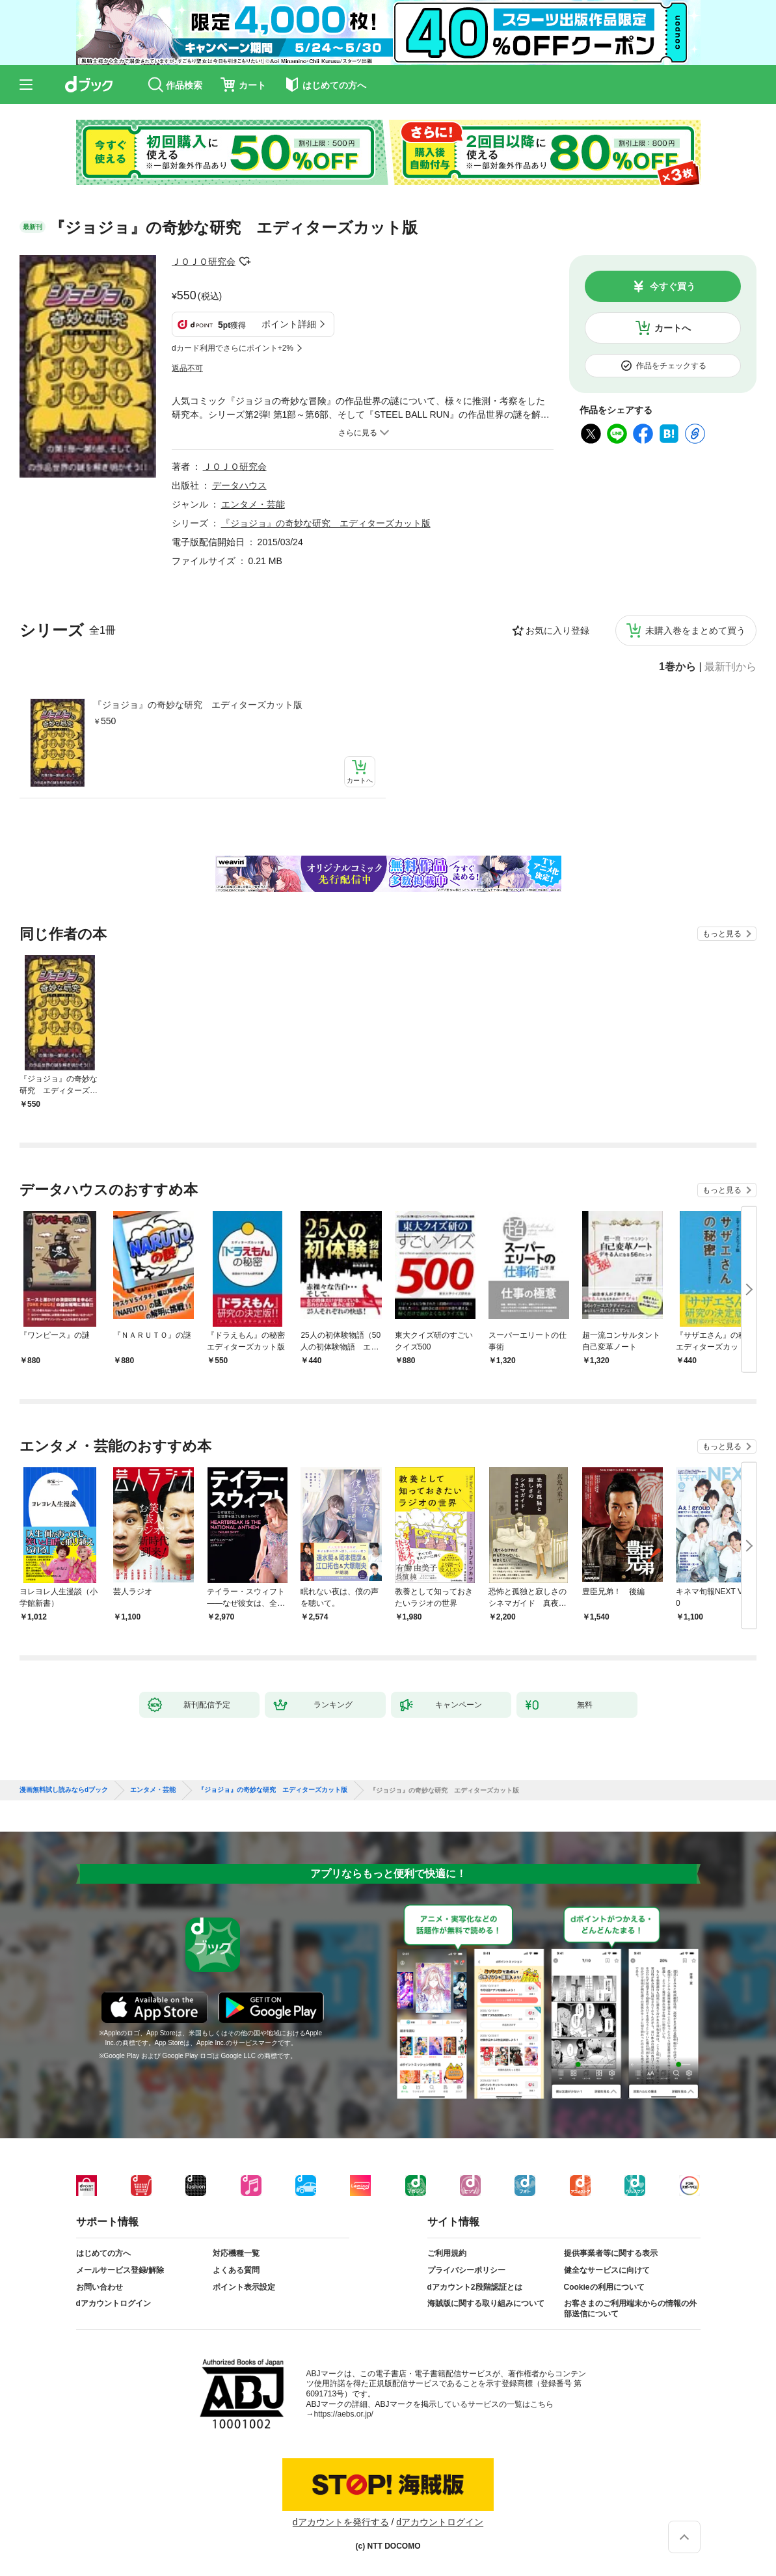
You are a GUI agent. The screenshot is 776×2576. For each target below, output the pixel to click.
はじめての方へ (103, 2253)
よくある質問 (236, 2270)
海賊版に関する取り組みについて (485, 2303)
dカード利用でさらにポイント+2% (232, 348)
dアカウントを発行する (341, 2522)
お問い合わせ (99, 2287)
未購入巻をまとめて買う (695, 630)
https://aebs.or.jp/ (343, 2414)
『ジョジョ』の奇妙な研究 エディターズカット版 (197, 704)
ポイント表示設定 (244, 2287)
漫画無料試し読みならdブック (64, 1790)
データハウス (239, 485)
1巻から (677, 667)
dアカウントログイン (113, 2303)
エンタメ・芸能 (253, 504)
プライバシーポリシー (466, 2270)
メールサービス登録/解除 (120, 2270)
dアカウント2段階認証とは (474, 2287)
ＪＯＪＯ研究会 (203, 261)
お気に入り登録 (557, 630)
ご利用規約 (446, 2253)
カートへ (672, 328)
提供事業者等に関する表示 (611, 2253)
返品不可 (187, 368)
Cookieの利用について (604, 2287)
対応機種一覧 (236, 2253)
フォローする (244, 261)
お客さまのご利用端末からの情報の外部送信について (630, 2308)
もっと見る (722, 933)
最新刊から (730, 667)
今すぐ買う (672, 286)
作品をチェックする (671, 365)
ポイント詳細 (288, 324)
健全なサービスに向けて (607, 2270)
